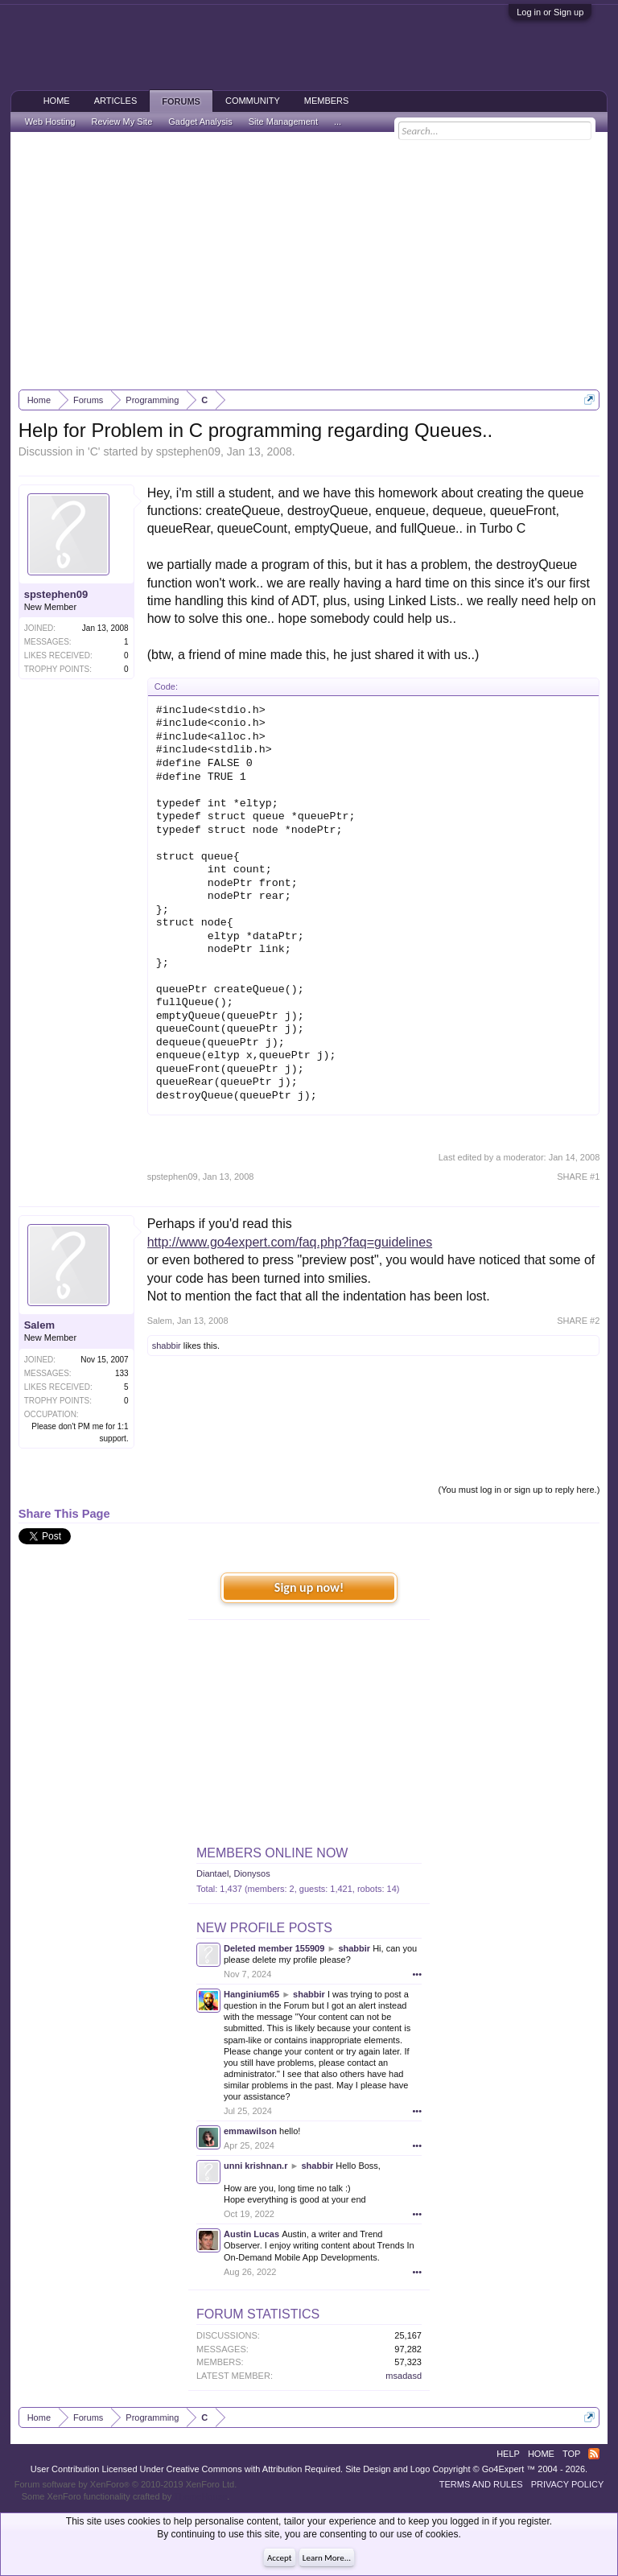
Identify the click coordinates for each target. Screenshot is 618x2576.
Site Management (283, 121)
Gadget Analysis (200, 121)
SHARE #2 (578, 1320)
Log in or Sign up (550, 12)
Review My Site (121, 121)
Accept (279, 2558)
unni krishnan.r (255, 2165)
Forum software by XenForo (125, 2484)
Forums (181, 101)
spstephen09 (188, 451)
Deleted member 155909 (274, 1948)
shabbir (166, 1345)
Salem (39, 1325)
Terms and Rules (481, 2484)
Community (252, 100)
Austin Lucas (251, 2234)
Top (571, 2454)
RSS (593, 2453)
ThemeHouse (200, 2496)
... (337, 121)
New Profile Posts (264, 1928)
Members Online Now (272, 1853)
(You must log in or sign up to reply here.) (519, 1489)
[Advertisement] (309, 260)
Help (508, 2454)
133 (122, 1373)
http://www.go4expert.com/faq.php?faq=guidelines (289, 1242)
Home (56, 100)
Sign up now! (309, 1587)
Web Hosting (50, 121)
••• (417, 1974)
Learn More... (327, 2558)
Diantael (212, 1873)
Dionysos (251, 1873)
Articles (116, 100)
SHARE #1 (578, 1176)
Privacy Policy (567, 2484)
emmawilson (250, 2131)
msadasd (403, 2375)
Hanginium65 (251, 1994)
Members (326, 100)
